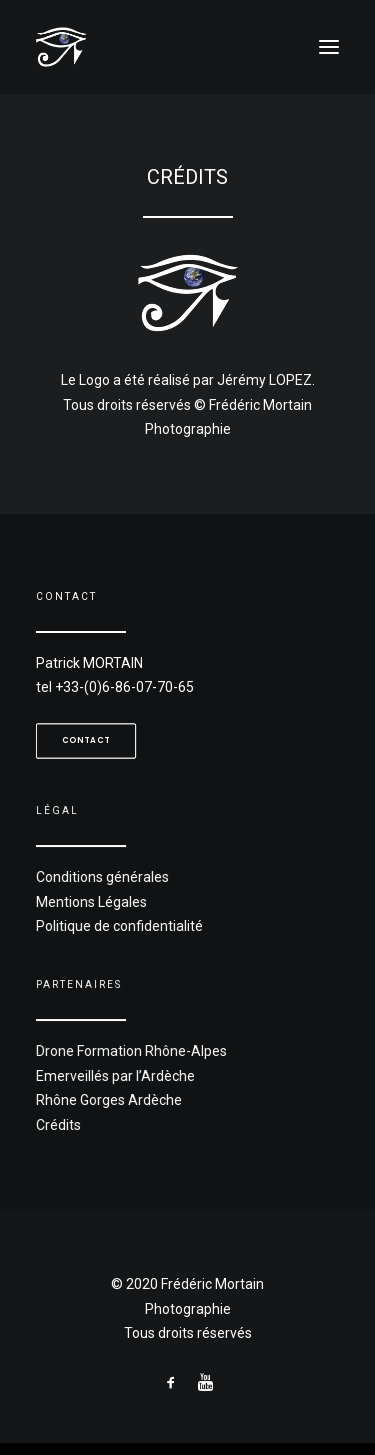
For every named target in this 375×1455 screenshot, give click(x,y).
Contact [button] (86, 740)
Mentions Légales (102, 897)
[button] (329, 47)
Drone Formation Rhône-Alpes (137, 1051)
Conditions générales (112, 876)
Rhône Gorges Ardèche (117, 1095)
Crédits (73, 1117)
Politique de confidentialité (127, 919)
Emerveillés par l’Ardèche (123, 1073)
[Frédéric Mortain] (187, 47)
